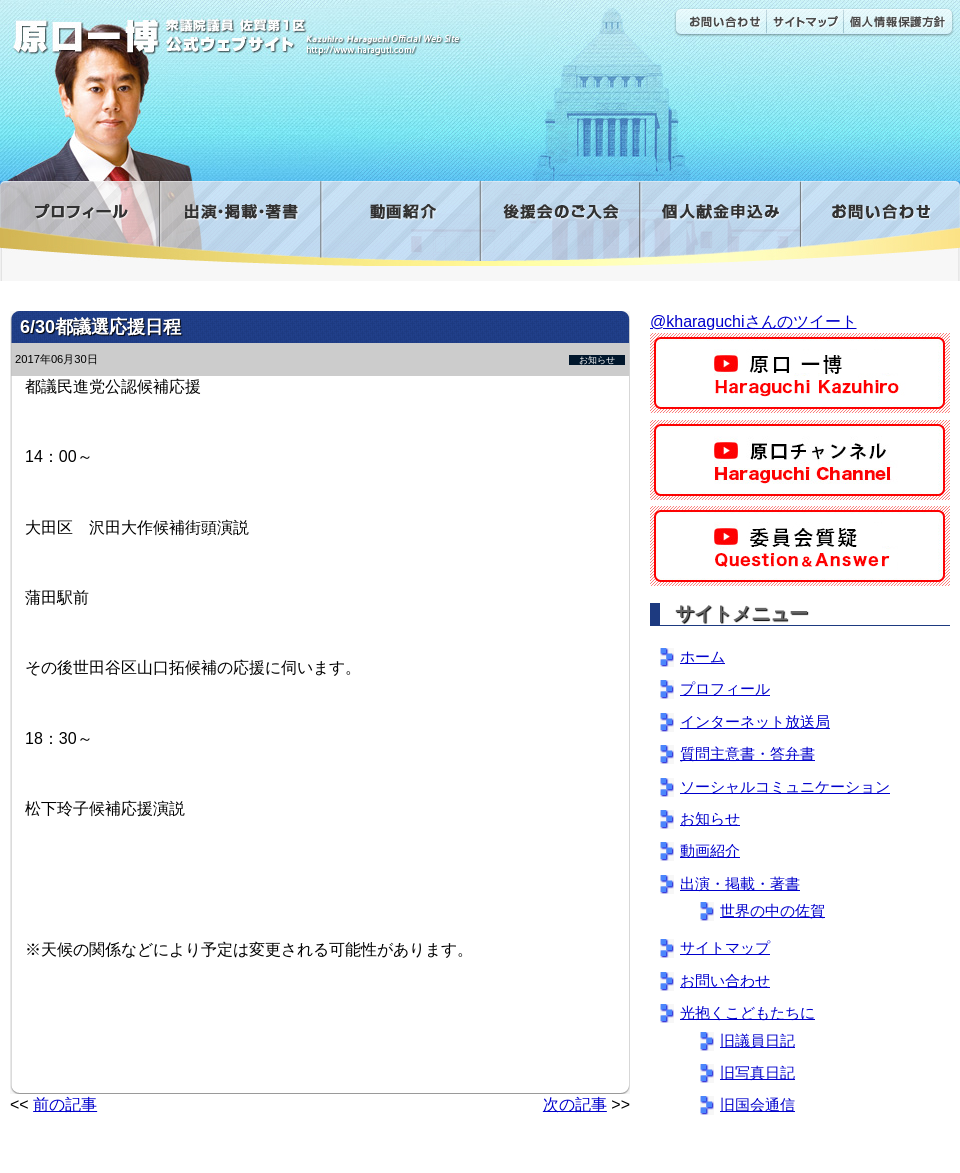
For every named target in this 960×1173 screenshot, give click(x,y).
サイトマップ (804, 22)
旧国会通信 (757, 1104)
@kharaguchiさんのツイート (753, 321)
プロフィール (79, 223)
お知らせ (597, 360)
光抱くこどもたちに (747, 1012)
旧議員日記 (757, 1040)
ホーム (702, 656)
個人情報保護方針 (898, 22)
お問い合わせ (720, 22)
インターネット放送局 (755, 721)
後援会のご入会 (559, 223)
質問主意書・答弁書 (747, 753)
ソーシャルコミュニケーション (785, 786)
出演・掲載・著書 (239, 223)
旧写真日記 (757, 1072)
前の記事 (65, 1104)
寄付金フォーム (719, 223)
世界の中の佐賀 (772, 910)
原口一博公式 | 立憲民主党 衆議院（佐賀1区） (297, 30)
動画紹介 (400, 223)
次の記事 (575, 1104)
